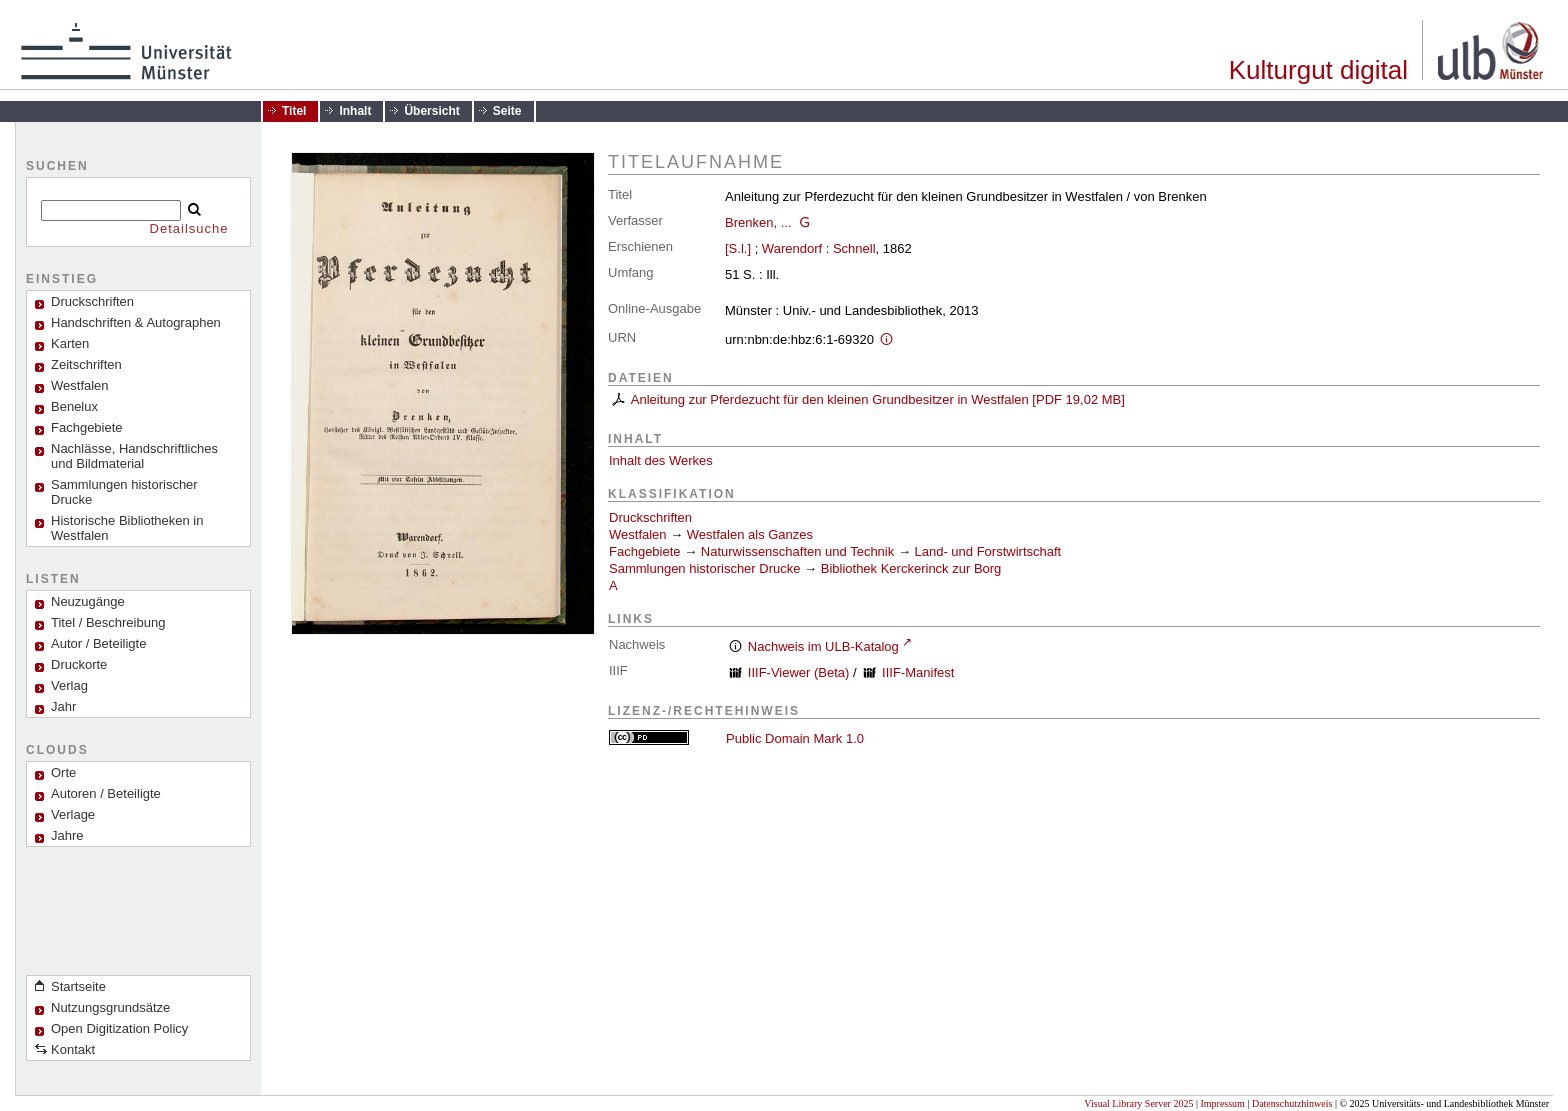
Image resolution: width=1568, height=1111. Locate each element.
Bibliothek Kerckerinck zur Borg (911, 568)
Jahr (63, 706)
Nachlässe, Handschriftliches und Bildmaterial (134, 456)
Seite (507, 111)
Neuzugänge (88, 601)
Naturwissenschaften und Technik (797, 551)
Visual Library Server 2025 (1138, 1103)
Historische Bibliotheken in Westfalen (127, 528)
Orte (63, 772)
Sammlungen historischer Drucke (124, 492)
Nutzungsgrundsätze (110, 1007)
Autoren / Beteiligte (106, 793)
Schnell (854, 248)
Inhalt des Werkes (661, 460)
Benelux (74, 406)
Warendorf (792, 248)
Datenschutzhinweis (1292, 1103)
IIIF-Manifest (918, 672)
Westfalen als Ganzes (750, 534)
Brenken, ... (758, 222)
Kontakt (73, 1049)
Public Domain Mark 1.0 (795, 738)
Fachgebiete (87, 427)
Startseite (78, 986)
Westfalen (80, 385)
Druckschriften (650, 517)
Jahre (67, 835)
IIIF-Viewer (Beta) (799, 672)
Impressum (1222, 1103)
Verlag (69, 685)
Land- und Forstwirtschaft (988, 551)
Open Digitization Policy (119, 1028)
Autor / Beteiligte (98, 643)
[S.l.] (738, 248)
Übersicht (431, 111)
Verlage (73, 814)
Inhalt (355, 111)
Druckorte (79, 664)
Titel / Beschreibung (108, 622)
